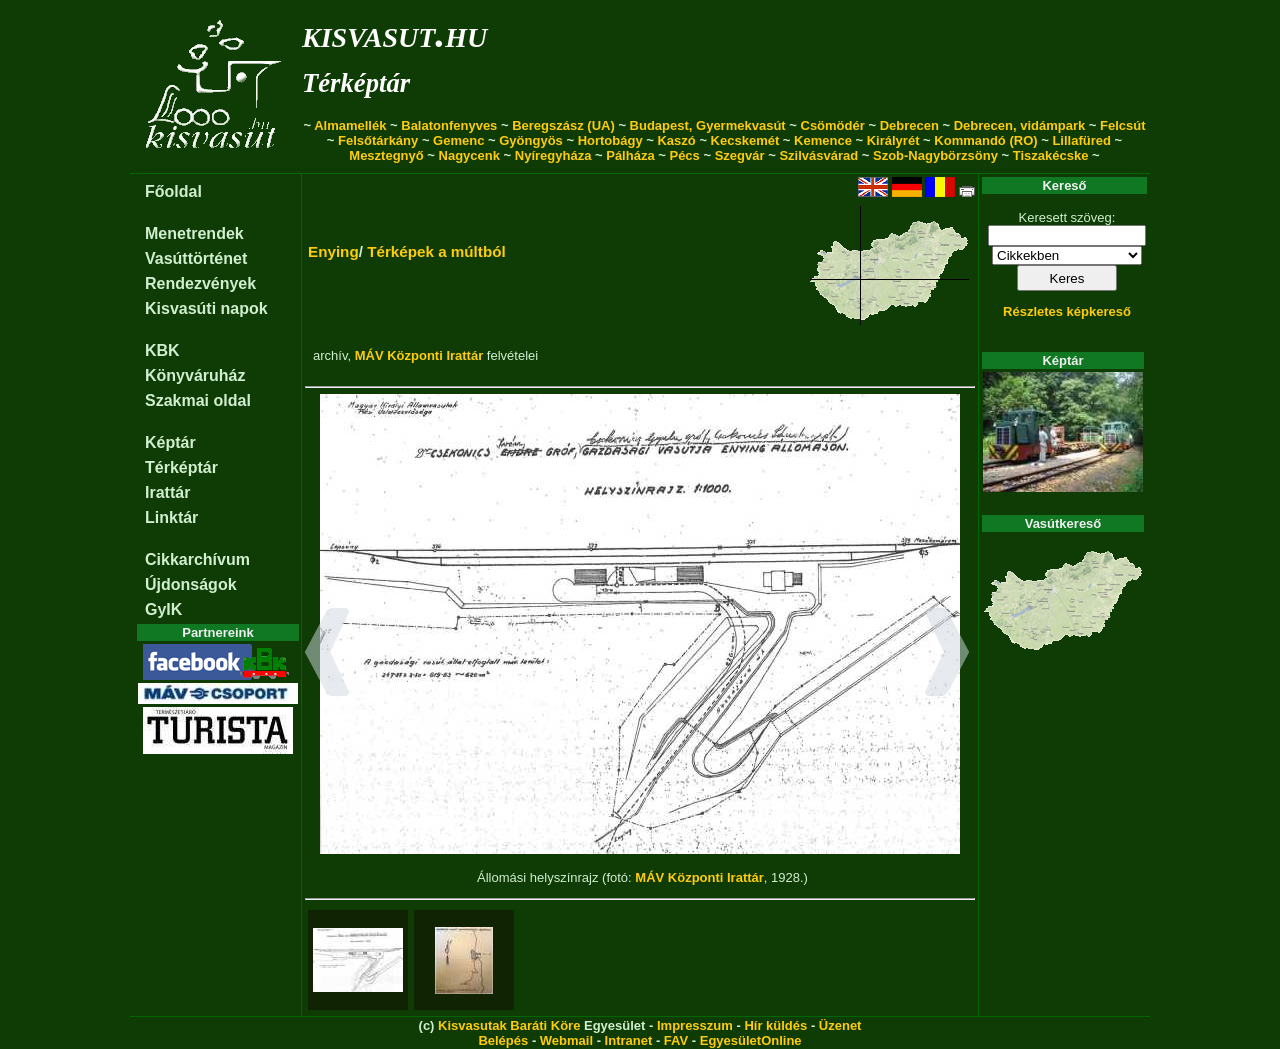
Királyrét (893, 140)
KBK (162, 350)
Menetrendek (194, 233)
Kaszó (676, 140)
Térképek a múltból (436, 251)
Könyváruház (195, 375)
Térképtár (356, 83)
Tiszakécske (1051, 155)
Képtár (170, 442)
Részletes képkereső (1067, 311)
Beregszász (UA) (563, 125)
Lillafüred (1081, 140)
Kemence (823, 140)
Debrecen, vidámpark (1020, 125)
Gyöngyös (531, 140)
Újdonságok (191, 584)
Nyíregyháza (553, 155)
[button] (327, 655)
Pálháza (630, 155)
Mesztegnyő (386, 155)
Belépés (503, 1040)
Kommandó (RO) (985, 140)
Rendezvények (200, 283)
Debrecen (909, 125)
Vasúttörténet (196, 258)
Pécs (684, 155)
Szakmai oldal (198, 400)
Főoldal (173, 191)
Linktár (171, 517)
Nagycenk (469, 155)
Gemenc (458, 140)
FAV (676, 1040)
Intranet (629, 1040)
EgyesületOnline (751, 1040)
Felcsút (1123, 125)
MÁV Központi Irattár (419, 355)
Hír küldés (775, 1025)
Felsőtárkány (378, 140)
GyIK (163, 609)
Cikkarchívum (197, 559)
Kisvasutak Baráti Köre (509, 1025)
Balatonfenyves (449, 125)
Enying (333, 251)
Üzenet (840, 1025)
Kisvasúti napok (206, 308)
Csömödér (833, 125)
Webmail (566, 1040)
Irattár (167, 492)
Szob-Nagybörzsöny (935, 155)
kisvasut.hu (394, 33)
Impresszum (695, 1025)
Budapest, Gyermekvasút (708, 125)
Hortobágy (610, 140)
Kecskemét (745, 140)
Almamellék (350, 125)
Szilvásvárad (818, 155)
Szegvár (740, 155)
